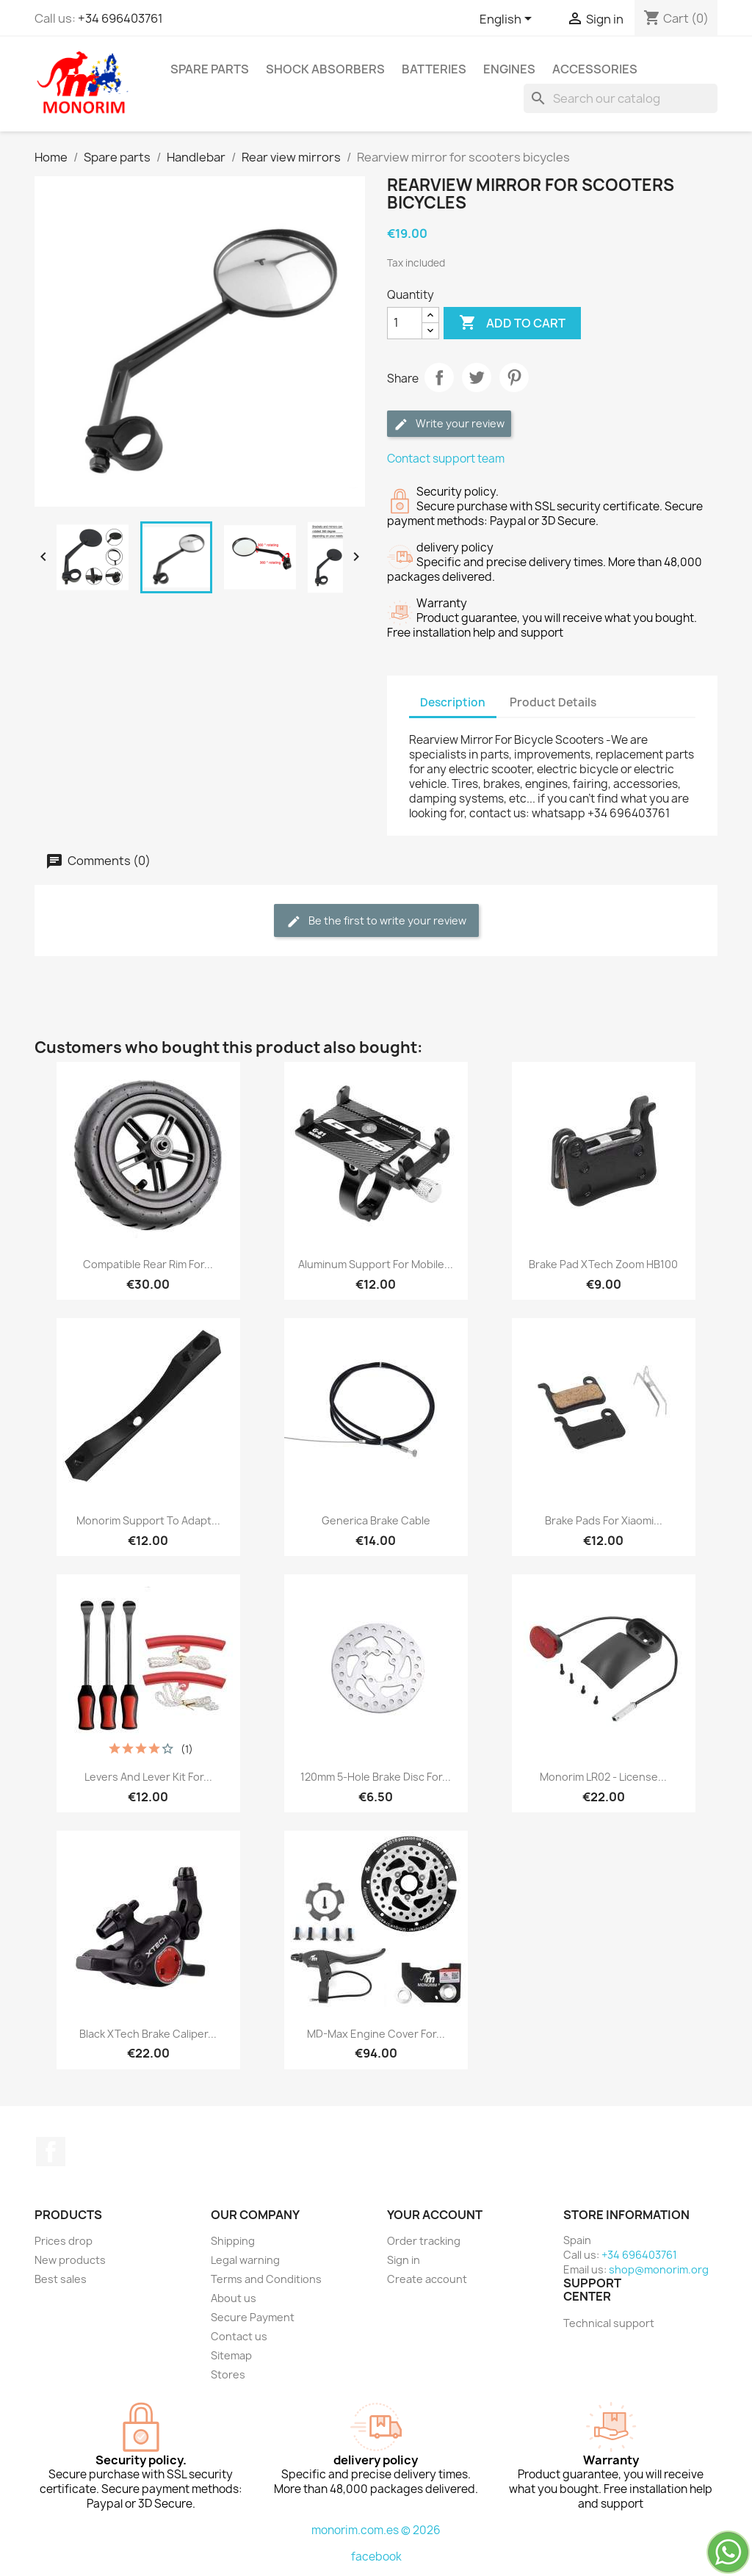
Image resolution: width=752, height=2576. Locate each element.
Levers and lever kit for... (148, 1777)
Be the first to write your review (376, 921)
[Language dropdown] (508, 20)
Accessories (594, 69)
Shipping (233, 2241)
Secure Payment (252, 2317)
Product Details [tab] (553, 702)
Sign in (403, 2260)
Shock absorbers (325, 69)
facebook (376, 2556)
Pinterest (514, 377)
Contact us (239, 2336)
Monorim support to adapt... (148, 1520)
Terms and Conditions (266, 2279)
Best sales (61, 2279)
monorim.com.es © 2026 (376, 2530)
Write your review (449, 424)
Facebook (50, 2151)
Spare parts (209, 69)
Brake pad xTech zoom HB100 (603, 1264)
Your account (434, 2215)
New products (70, 2260)
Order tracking (423, 2241)
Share (439, 377)
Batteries (434, 69)
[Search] (620, 98)
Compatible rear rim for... (148, 1264)
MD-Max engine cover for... (376, 2034)
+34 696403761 (120, 18)
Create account (427, 2279)
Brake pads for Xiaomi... (603, 1520)
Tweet (476, 377)
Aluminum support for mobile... (375, 1264)
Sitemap (231, 2355)
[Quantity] (404, 323)
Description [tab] (452, 702)
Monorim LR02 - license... (603, 1777)
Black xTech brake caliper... (148, 2034)
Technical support (608, 2323)
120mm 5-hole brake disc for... (375, 1777)
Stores (228, 2374)
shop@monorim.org (659, 2269)
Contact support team (446, 458)
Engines (509, 69)
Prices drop (64, 2241)
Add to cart (512, 323)
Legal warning (245, 2260)
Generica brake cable (376, 1520)
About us (233, 2298)
